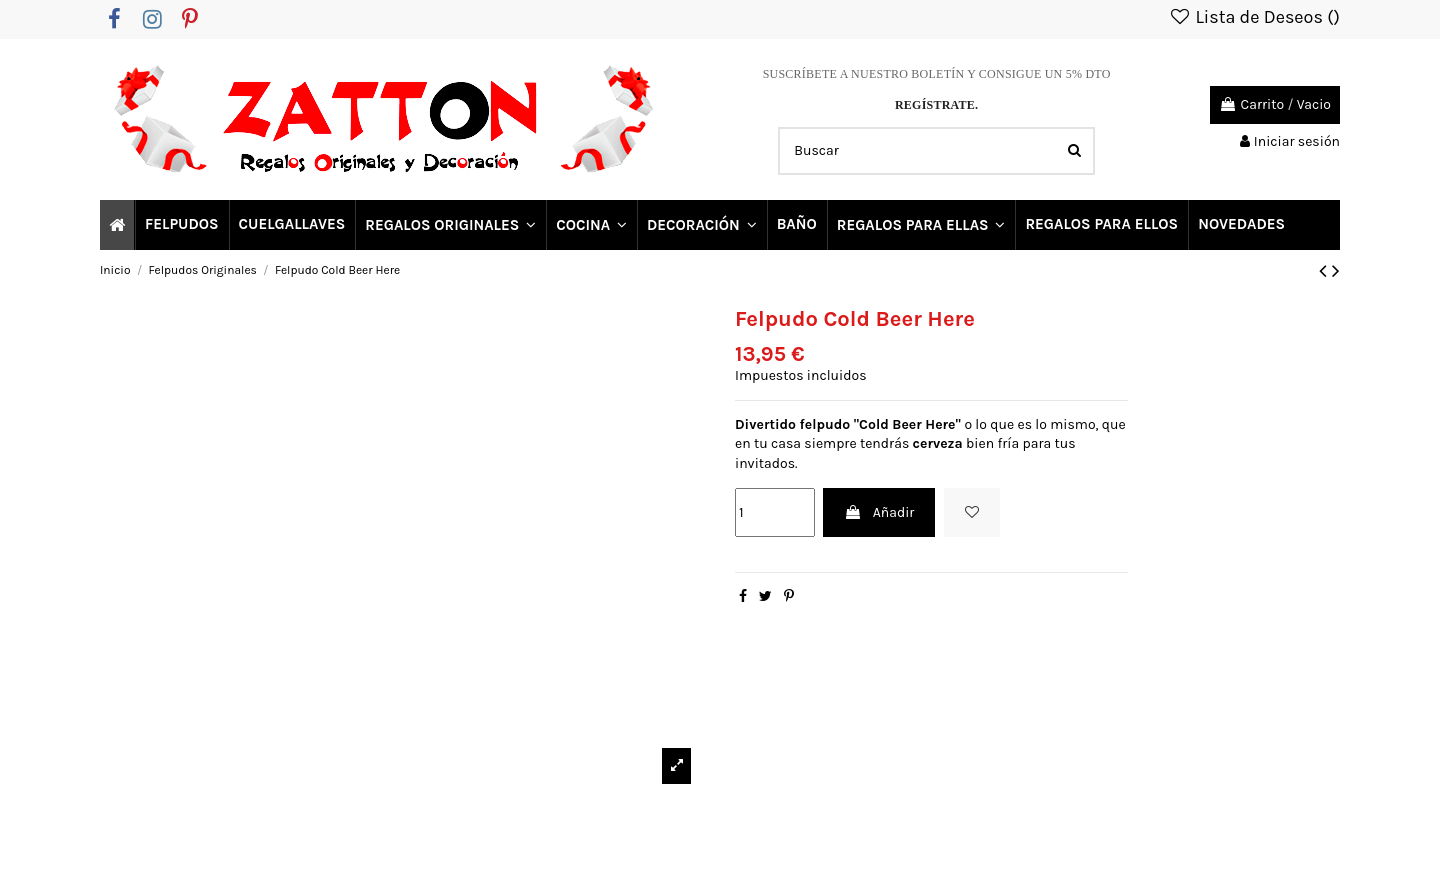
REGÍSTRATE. (936, 105)
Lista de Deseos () (1254, 17)
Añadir (879, 512)
